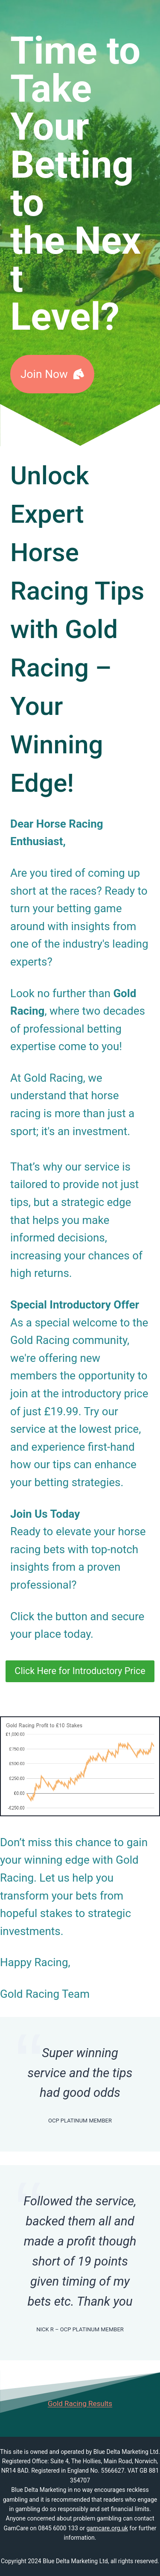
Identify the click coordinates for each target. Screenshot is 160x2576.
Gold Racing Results (80, 2403)
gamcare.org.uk (107, 2528)
